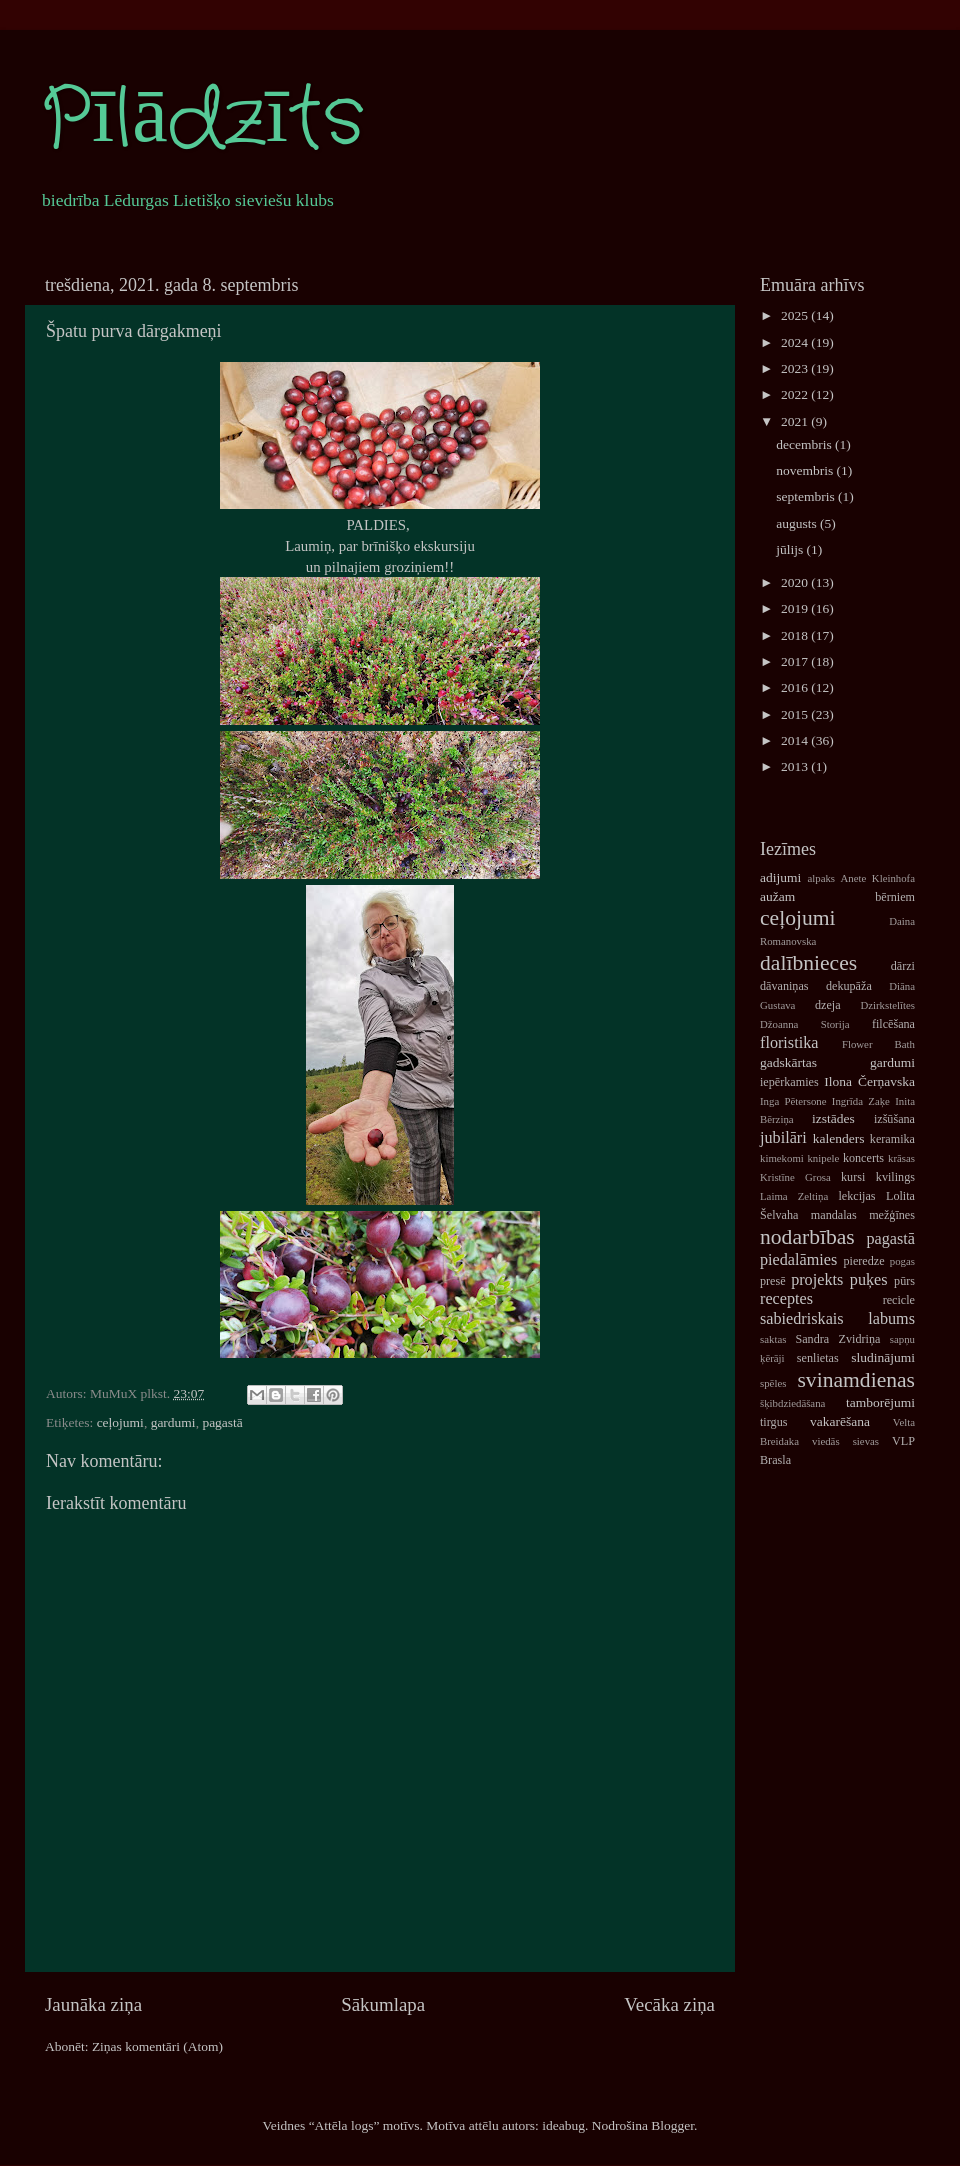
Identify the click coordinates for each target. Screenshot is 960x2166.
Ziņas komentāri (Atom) (157, 2046)
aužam (777, 896)
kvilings (895, 1177)
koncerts (863, 1158)
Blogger (672, 2125)
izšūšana (894, 1119)
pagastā (222, 1422)
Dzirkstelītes (887, 1005)
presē (773, 1281)
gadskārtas (788, 1062)
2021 (796, 421)
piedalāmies (798, 1260)
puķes (869, 1280)
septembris (807, 496)
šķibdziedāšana (792, 1403)
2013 (796, 766)
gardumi (173, 1422)
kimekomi (782, 1158)
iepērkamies (789, 1082)
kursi (853, 1177)
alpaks (821, 878)
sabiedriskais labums (837, 1319)
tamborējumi (880, 1402)
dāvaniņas (784, 986)
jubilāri (783, 1138)
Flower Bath (878, 1044)
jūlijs (791, 549)
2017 (796, 661)
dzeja (828, 1005)
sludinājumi (883, 1357)
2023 (796, 368)
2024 (796, 342)
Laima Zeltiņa (794, 1196)
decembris (805, 444)
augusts (798, 523)
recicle (899, 1300)
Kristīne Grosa (795, 1177)
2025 (796, 315)
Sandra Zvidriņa (837, 1339)
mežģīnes (892, 1215)
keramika (892, 1139)
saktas (773, 1339)
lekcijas (856, 1196)
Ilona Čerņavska (869, 1081)
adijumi (780, 877)
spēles (773, 1383)
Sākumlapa (383, 2004)
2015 (796, 714)
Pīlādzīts (202, 120)
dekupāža (849, 986)
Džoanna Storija (805, 1024)
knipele (823, 1158)
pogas (902, 1261)
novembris (806, 470)
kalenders (839, 1138)
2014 (796, 740)
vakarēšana (840, 1421)
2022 (796, 394)
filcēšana (893, 1024)
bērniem (895, 897)
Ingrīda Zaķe (861, 1101)
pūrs (904, 1281)
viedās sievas (845, 1441)
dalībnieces (808, 963)
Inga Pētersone (793, 1101)
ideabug (563, 2125)
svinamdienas (856, 1380)
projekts (817, 1280)
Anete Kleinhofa (878, 878)
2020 (796, 582)
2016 (796, 687)
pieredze (864, 1261)
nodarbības (807, 1237)
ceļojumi (120, 1422)
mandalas (834, 1215)
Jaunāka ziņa (93, 2004)
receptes (786, 1299)
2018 (796, 635)
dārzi (903, 966)
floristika (789, 1043)
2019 (796, 608)
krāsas (901, 1158)
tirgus (773, 1422)
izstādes (833, 1118)
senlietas (818, 1358)
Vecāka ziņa (669, 2004)
